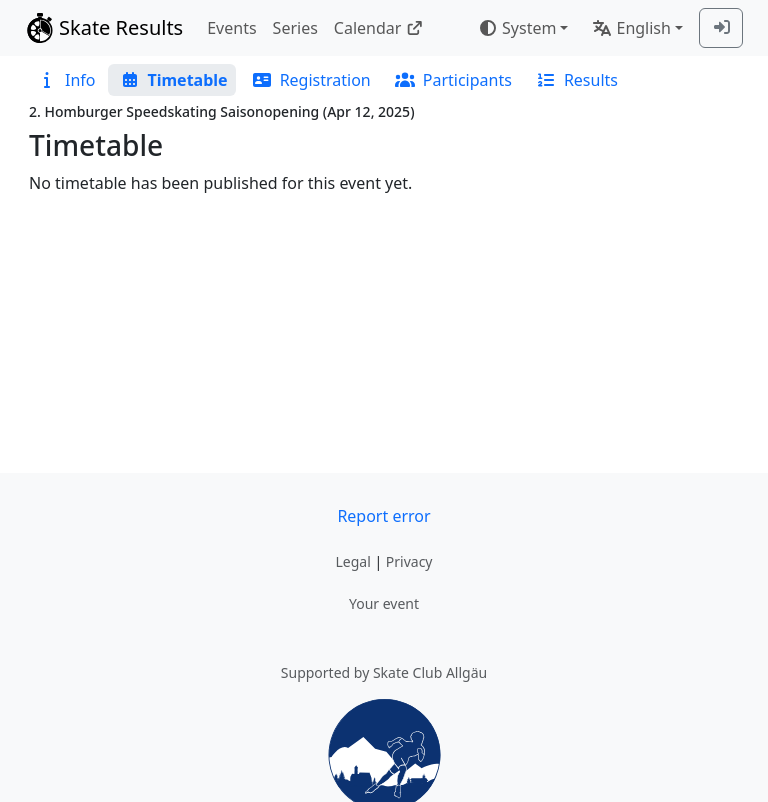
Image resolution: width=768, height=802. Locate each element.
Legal (352, 561)
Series (295, 28)
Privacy (409, 561)
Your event (384, 603)
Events (231, 28)
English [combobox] (631, 28)
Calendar (378, 28)
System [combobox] (517, 28)
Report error (383, 516)
